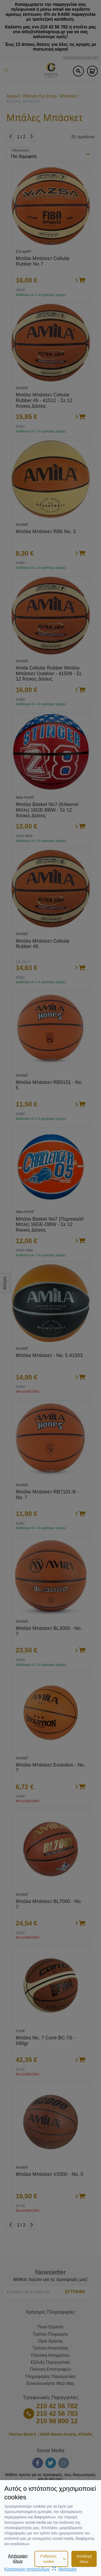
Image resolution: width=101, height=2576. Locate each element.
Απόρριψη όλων (18, 2558)
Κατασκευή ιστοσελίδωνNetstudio (40, 2569)
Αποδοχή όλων (84, 2559)
